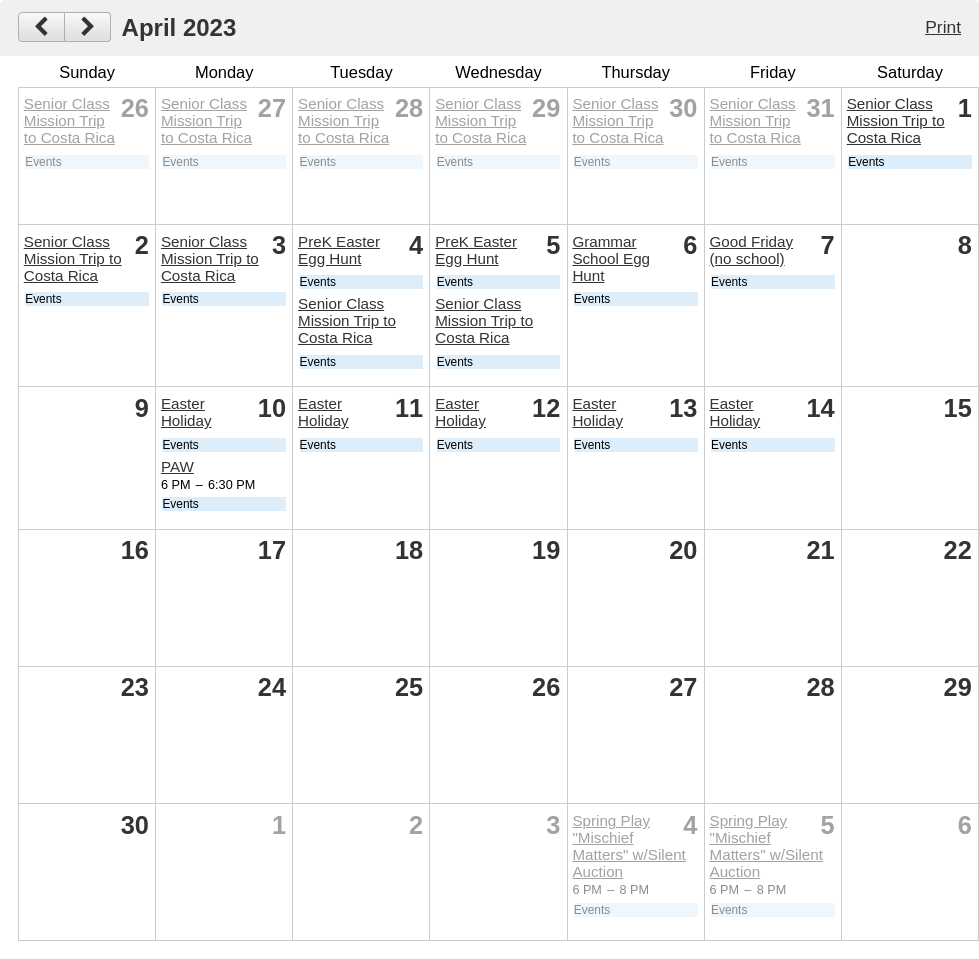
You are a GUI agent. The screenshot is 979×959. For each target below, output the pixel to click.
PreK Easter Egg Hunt (339, 250)
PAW (177, 466)
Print (943, 27)
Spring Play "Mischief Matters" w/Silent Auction (628, 846)
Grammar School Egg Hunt (611, 258)
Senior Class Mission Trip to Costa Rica (69, 120)
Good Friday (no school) (752, 250)
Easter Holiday (186, 412)
